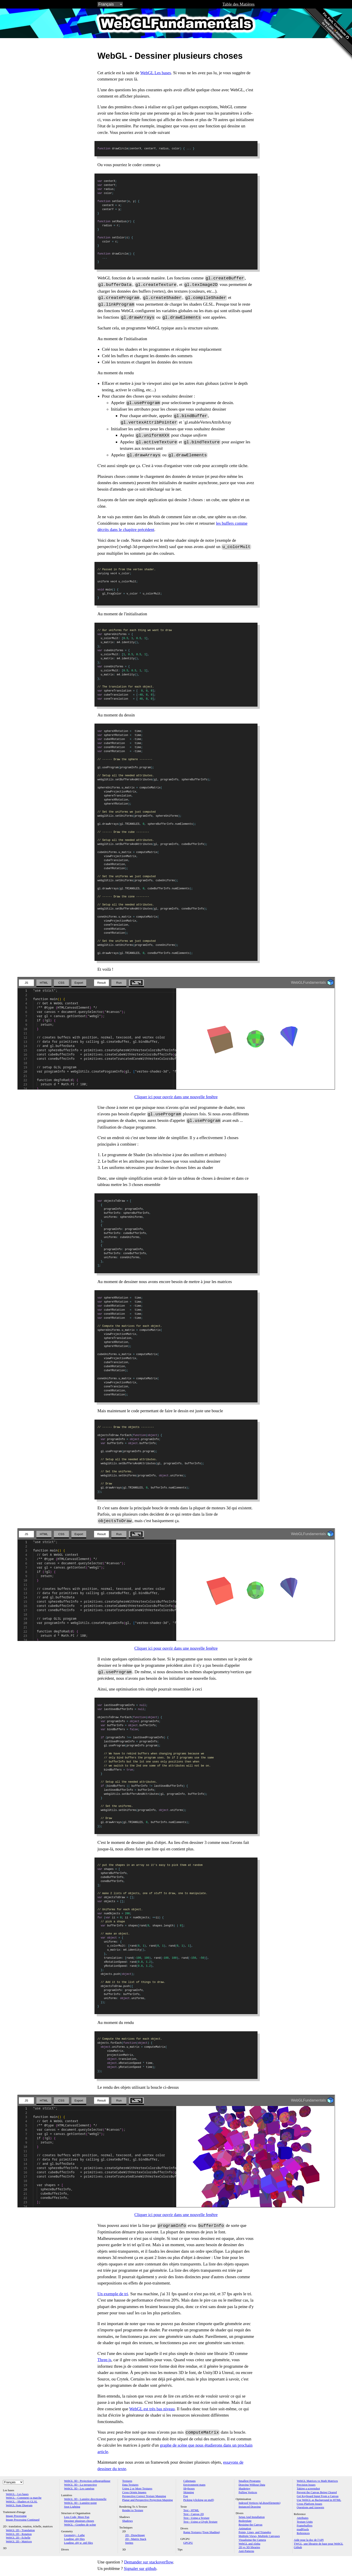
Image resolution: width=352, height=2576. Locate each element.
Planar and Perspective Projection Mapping (147, 2500)
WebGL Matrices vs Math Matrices (317, 2480)
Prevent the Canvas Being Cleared (317, 2492)
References (303, 2533)
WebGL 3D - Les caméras (79, 2488)
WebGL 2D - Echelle (18, 2537)
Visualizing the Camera (252, 2539)
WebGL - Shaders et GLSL (21, 2501)
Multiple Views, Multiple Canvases (259, 2536)
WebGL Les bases (155, 72)
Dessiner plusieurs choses (79, 2520)
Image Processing (16, 2515)
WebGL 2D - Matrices (19, 2541)
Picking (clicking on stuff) (198, 2500)
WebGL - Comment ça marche (24, 2497)
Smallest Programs (250, 2480)
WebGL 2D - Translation (20, 2530)
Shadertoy (245, 2488)
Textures (127, 2480)
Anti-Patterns (246, 2551)
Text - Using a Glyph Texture (200, 2521)
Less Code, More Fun (76, 2517)
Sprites (129, 2542)
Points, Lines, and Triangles (255, 2532)
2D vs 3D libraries (249, 2547)
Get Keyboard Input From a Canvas (318, 2496)
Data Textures (130, 2484)
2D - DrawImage (135, 2535)
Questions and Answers (310, 2507)
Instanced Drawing (250, 2506)
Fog (185, 2496)
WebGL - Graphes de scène (80, 2524)
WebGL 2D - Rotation (19, 2534)
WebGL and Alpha (249, 2543)
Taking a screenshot (308, 2488)
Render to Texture (132, 2510)
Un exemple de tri (112, 2293)
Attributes (302, 2517)
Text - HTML (191, 2510)
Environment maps (194, 2484)
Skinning (188, 2492)
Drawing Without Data (252, 2484)
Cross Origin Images (134, 2492)
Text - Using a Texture (196, 2517)
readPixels (303, 2529)
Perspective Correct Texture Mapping (144, 2496)
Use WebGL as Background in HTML (319, 2500)
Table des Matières (238, 4)
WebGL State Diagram (19, 2505)
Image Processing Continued (22, 2519)
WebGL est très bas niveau (152, 2408)
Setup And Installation (252, 2517)
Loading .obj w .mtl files (78, 2542)
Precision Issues (306, 2484)
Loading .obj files (74, 2539)
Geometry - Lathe (74, 2535)
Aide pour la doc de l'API (309, 2539)
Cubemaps (189, 2480)
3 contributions (332, 32)
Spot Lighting (72, 2506)
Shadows (127, 2520)
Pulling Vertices (248, 2492)
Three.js (104, 2359)
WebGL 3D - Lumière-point (80, 2502)
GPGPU (188, 2542)
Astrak (338, 34)
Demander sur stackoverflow (148, 2562)
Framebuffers (304, 2525)
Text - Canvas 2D (193, 2514)
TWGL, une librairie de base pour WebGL (318, 2543)
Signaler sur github (140, 2568)
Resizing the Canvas (250, 2524)
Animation (245, 2528)
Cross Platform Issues (309, 2503)
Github (298, 2547)
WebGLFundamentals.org (176, 23)
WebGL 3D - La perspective (80, 2484)
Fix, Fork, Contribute (336, 25)
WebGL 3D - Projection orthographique (87, 2480)
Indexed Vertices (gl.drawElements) (259, 2502)
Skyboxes (189, 2488)
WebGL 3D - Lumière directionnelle (85, 2499)
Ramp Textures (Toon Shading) (201, 2532)
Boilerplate (245, 2520)
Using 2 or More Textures (137, 2488)
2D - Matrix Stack (135, 2539)
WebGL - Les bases (17, 2494)
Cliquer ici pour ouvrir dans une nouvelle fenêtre (176, 1096)
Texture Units (305, 2521)
